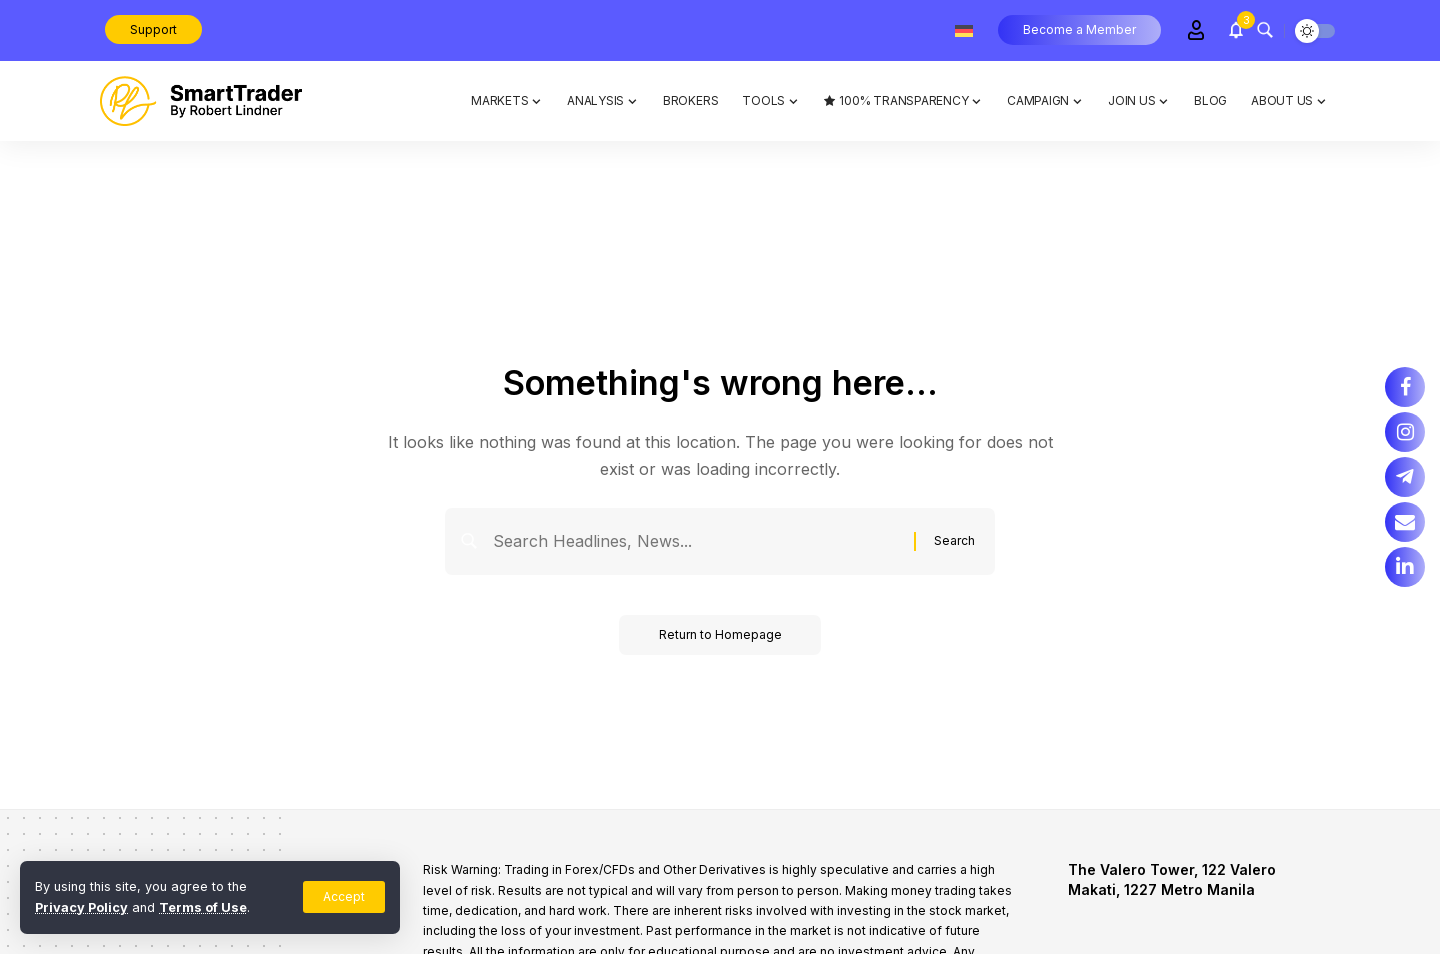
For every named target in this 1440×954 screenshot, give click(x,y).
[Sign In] (1196, 30)
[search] (1265, 30)
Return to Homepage (720, 634)
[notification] (1236, 30)
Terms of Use (203, 907)
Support (153, 29)
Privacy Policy (81, 907)
